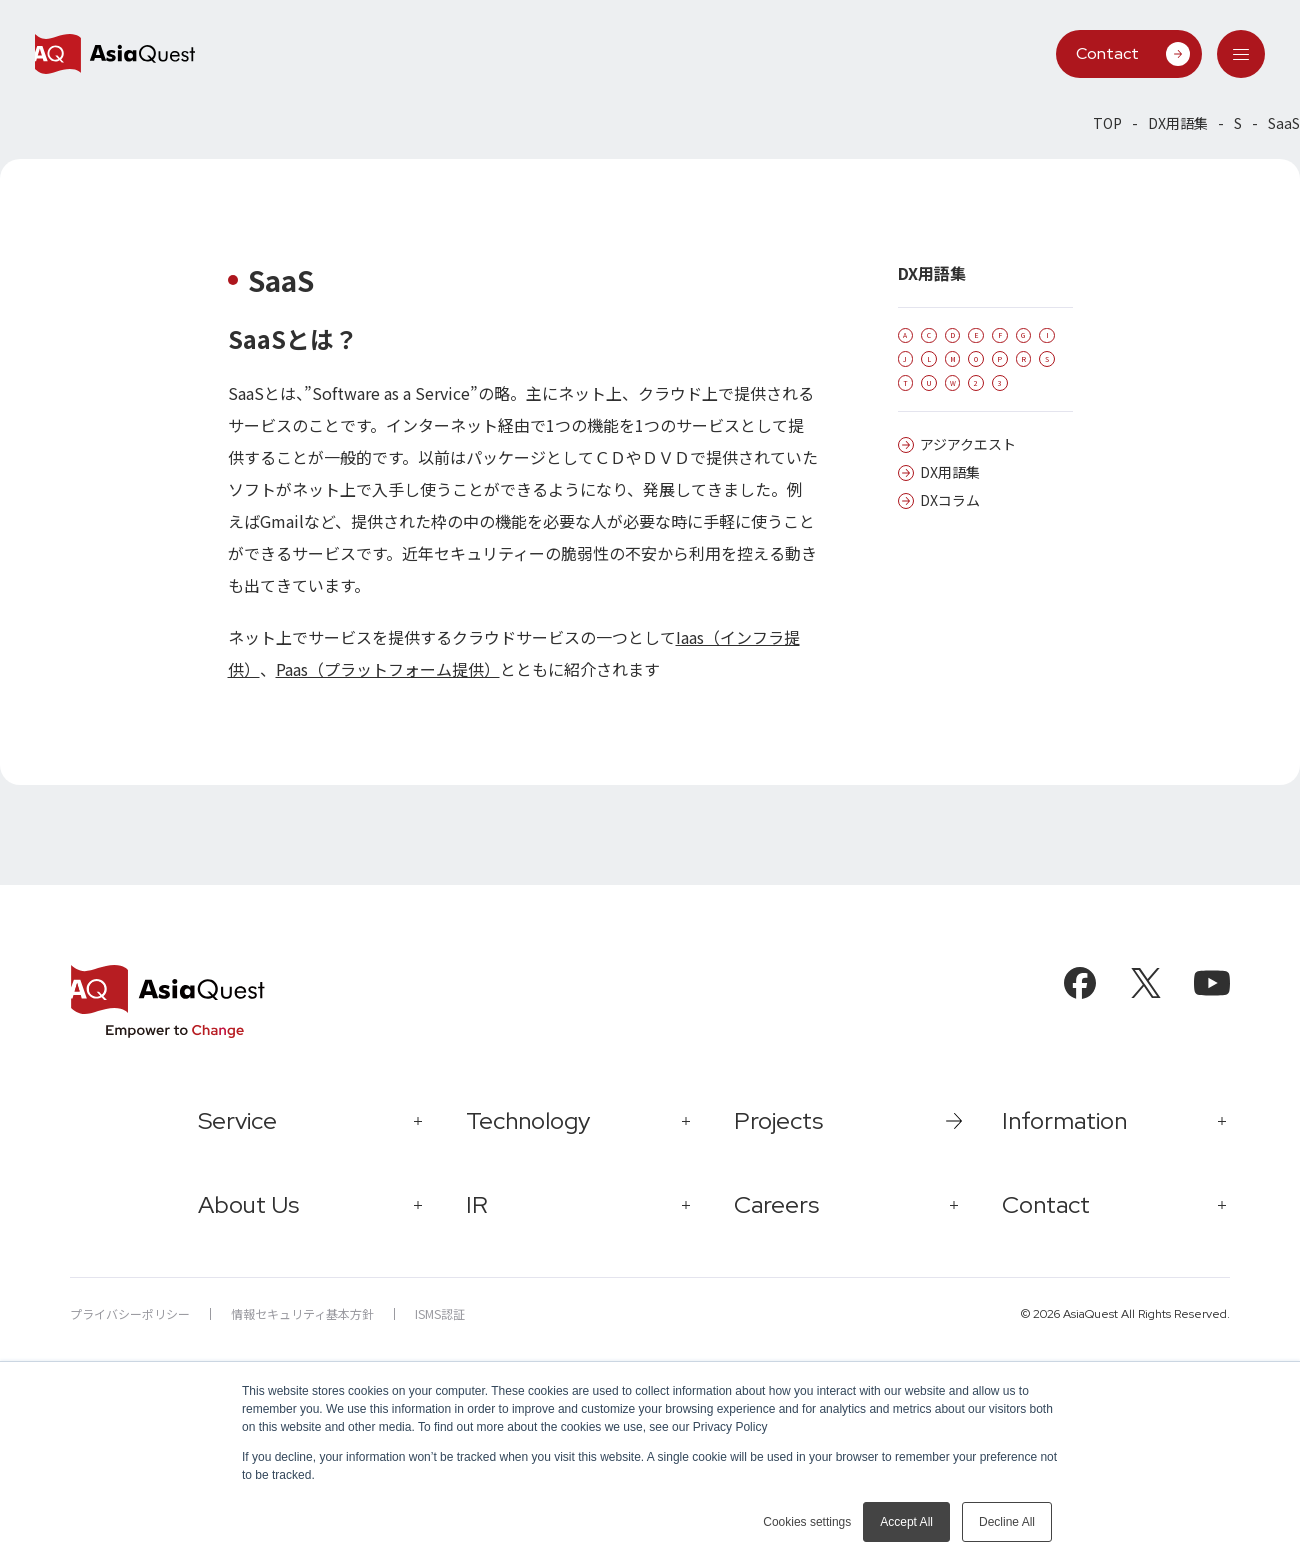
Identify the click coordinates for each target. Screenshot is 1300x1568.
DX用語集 (1178, 123)
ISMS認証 (440, 1313)
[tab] (1241, 54)
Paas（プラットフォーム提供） (388, 669)
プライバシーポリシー (130, 1313)
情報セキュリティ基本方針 (302, 1313)
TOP (1107, 123)
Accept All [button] (906, 1522)
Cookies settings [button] (807, 1522)
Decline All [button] (1007, 1522)
